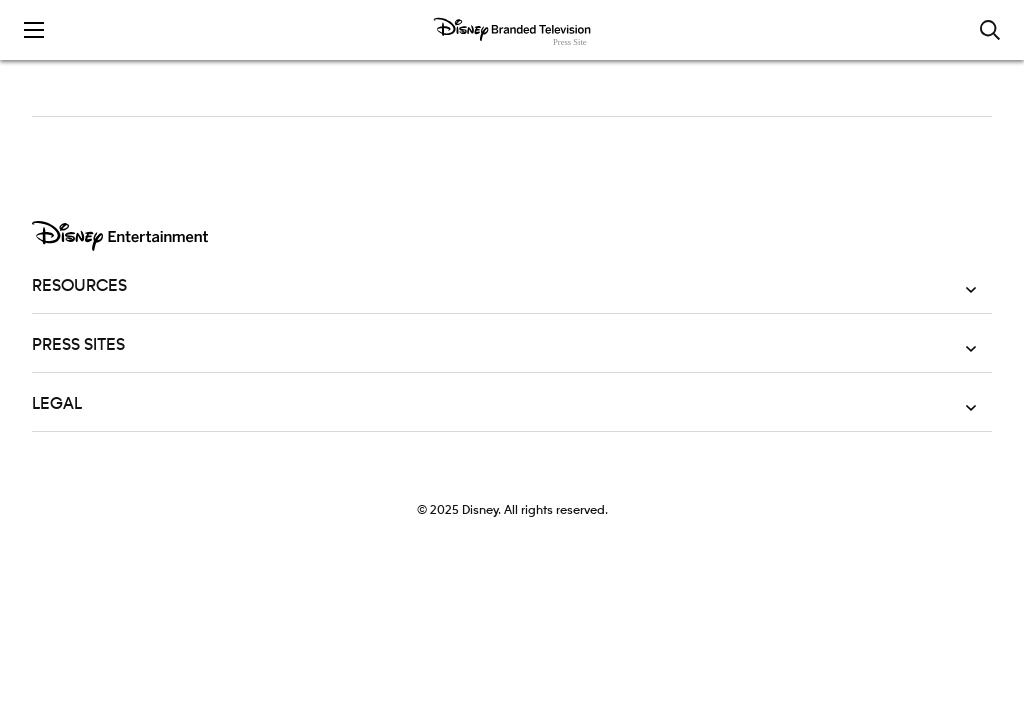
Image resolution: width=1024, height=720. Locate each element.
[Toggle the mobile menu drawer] (34, 30)
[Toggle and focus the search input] (990, 30)
